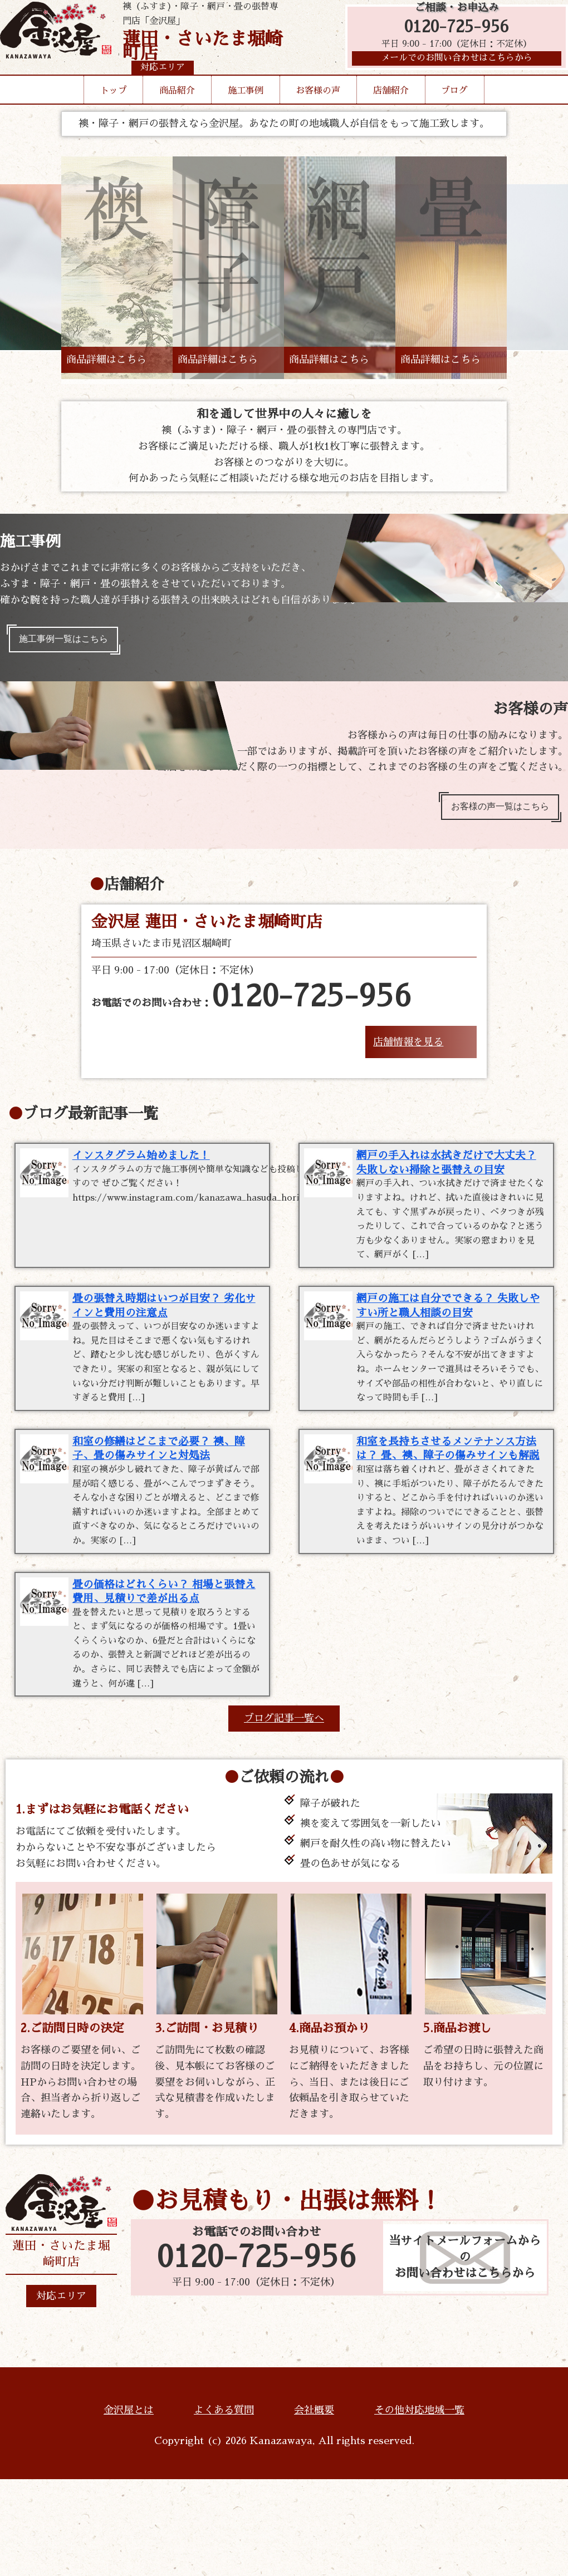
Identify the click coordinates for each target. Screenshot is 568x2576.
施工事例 (245, 110)
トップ (113, 110)
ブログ (454, 110)
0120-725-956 (451, 35)
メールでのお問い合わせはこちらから (451, 69)
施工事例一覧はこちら (71, 641)
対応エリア (61, 2392)
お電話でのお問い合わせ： (251, 1007)
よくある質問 (224, 2506)
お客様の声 (318, 110)
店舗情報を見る (408, 1052)
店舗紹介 (391, 110)
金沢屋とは (129, 2506)
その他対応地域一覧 (419, 2506)
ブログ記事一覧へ (284, 1815)
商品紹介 (177, 110)
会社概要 (314, 2506)
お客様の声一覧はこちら (492, 814)
